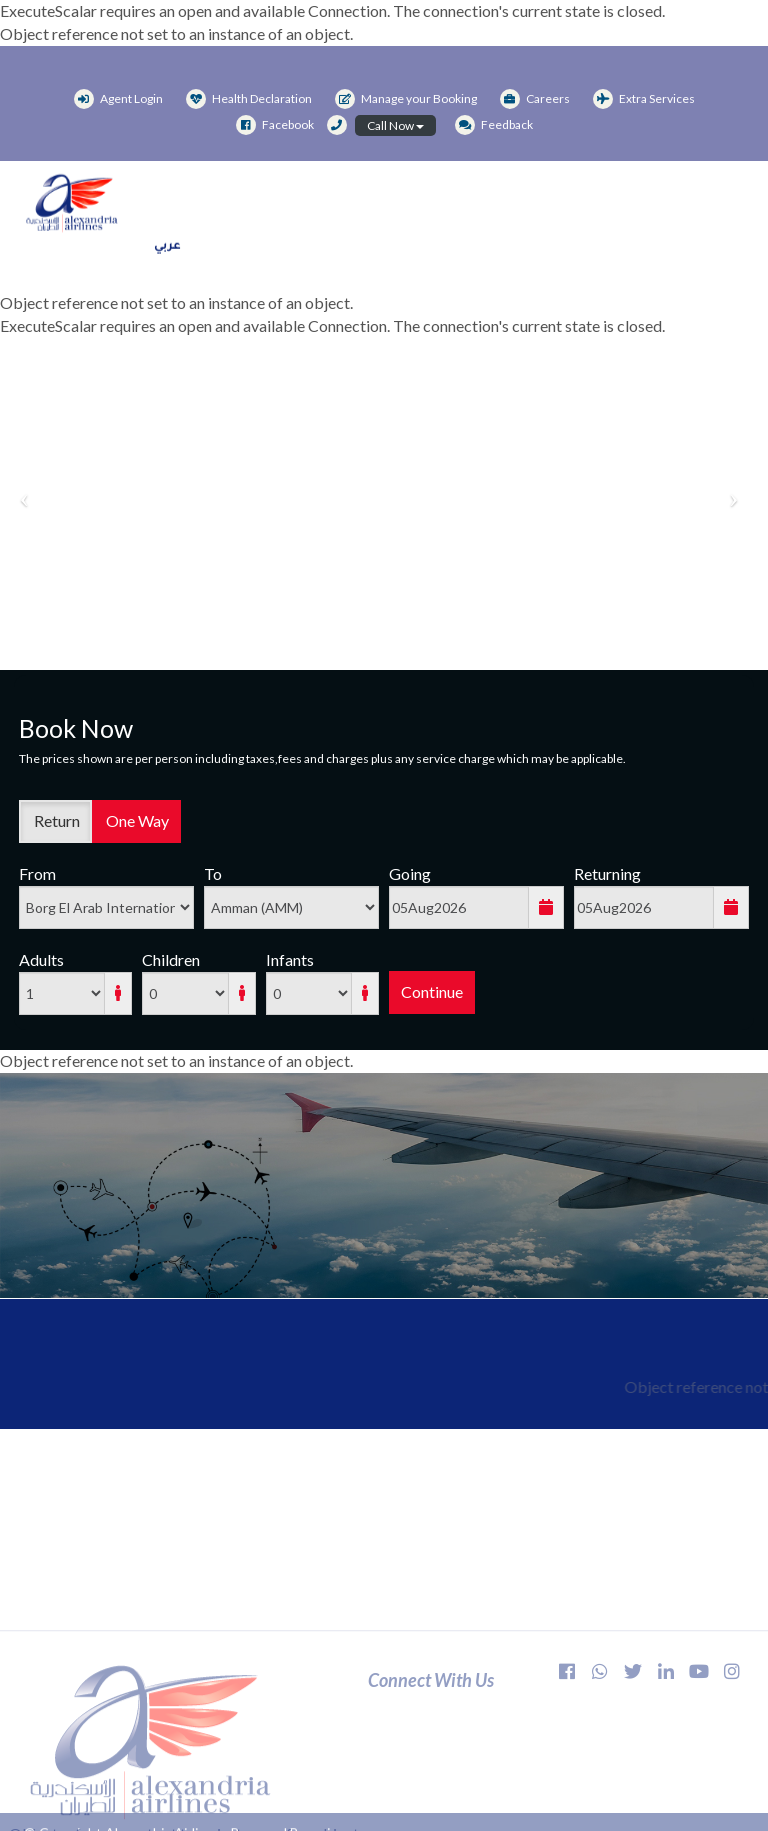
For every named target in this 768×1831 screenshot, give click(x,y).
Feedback (494, 124)
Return (55, 820)
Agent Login (118, 98)
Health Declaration (249, 98)
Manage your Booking (406, 98)
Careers (535, 98)
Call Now (395, 125)
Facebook (275, 124)
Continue (432, 991)
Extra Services (644, 98)
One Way (136, 820)
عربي (167, 252)
